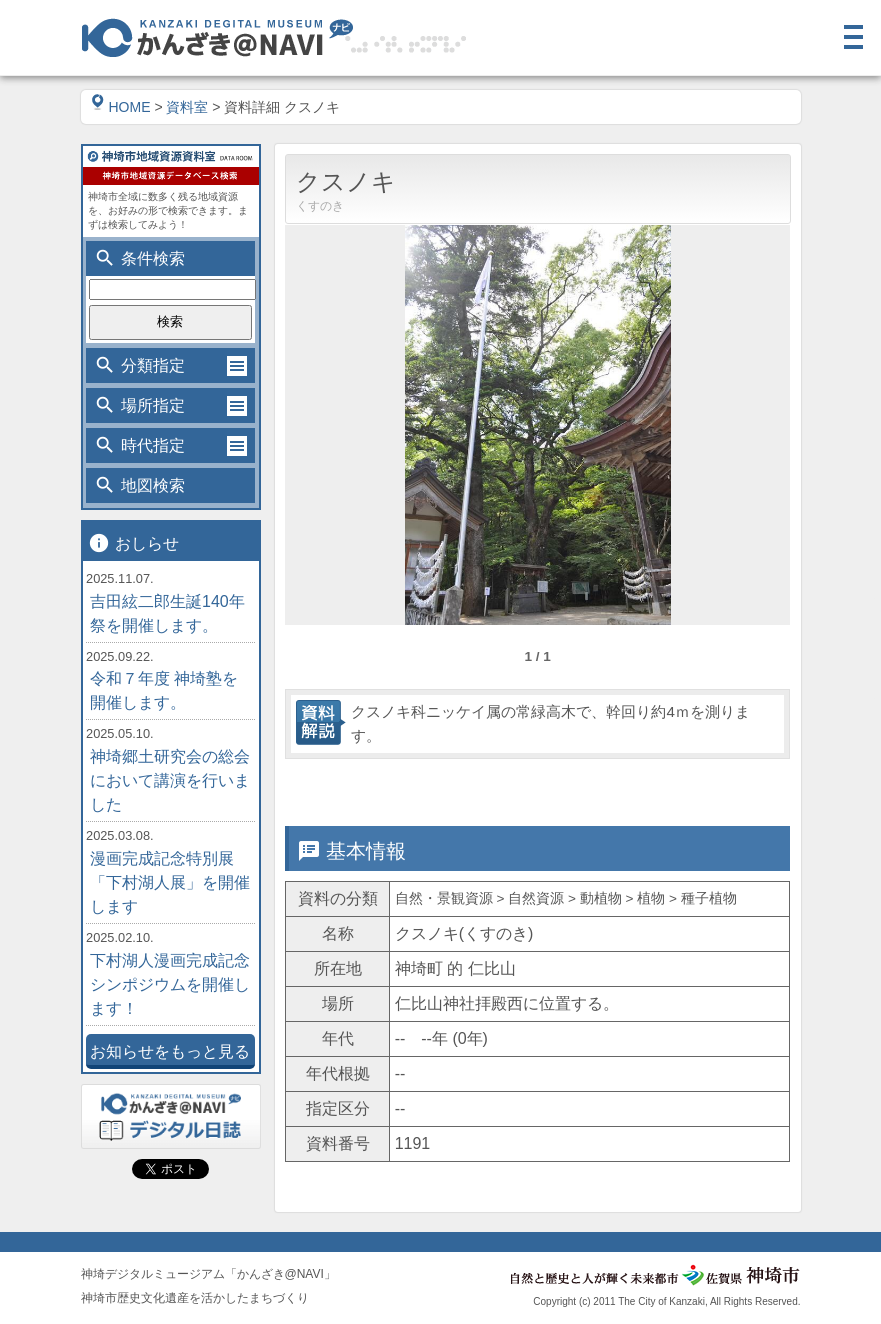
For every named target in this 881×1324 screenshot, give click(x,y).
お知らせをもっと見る (170, 1051)
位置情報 (600, 788)
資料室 (187, 107)
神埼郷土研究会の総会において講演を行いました (170, 780)
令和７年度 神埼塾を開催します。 (164, 690)
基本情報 (348, 788)
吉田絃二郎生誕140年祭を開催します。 (167, 613)
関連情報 (726, 788)
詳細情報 (474, 788)
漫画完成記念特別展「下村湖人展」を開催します (170, 882)
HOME (121, 107)
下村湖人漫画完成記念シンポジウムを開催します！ (170, 984)
